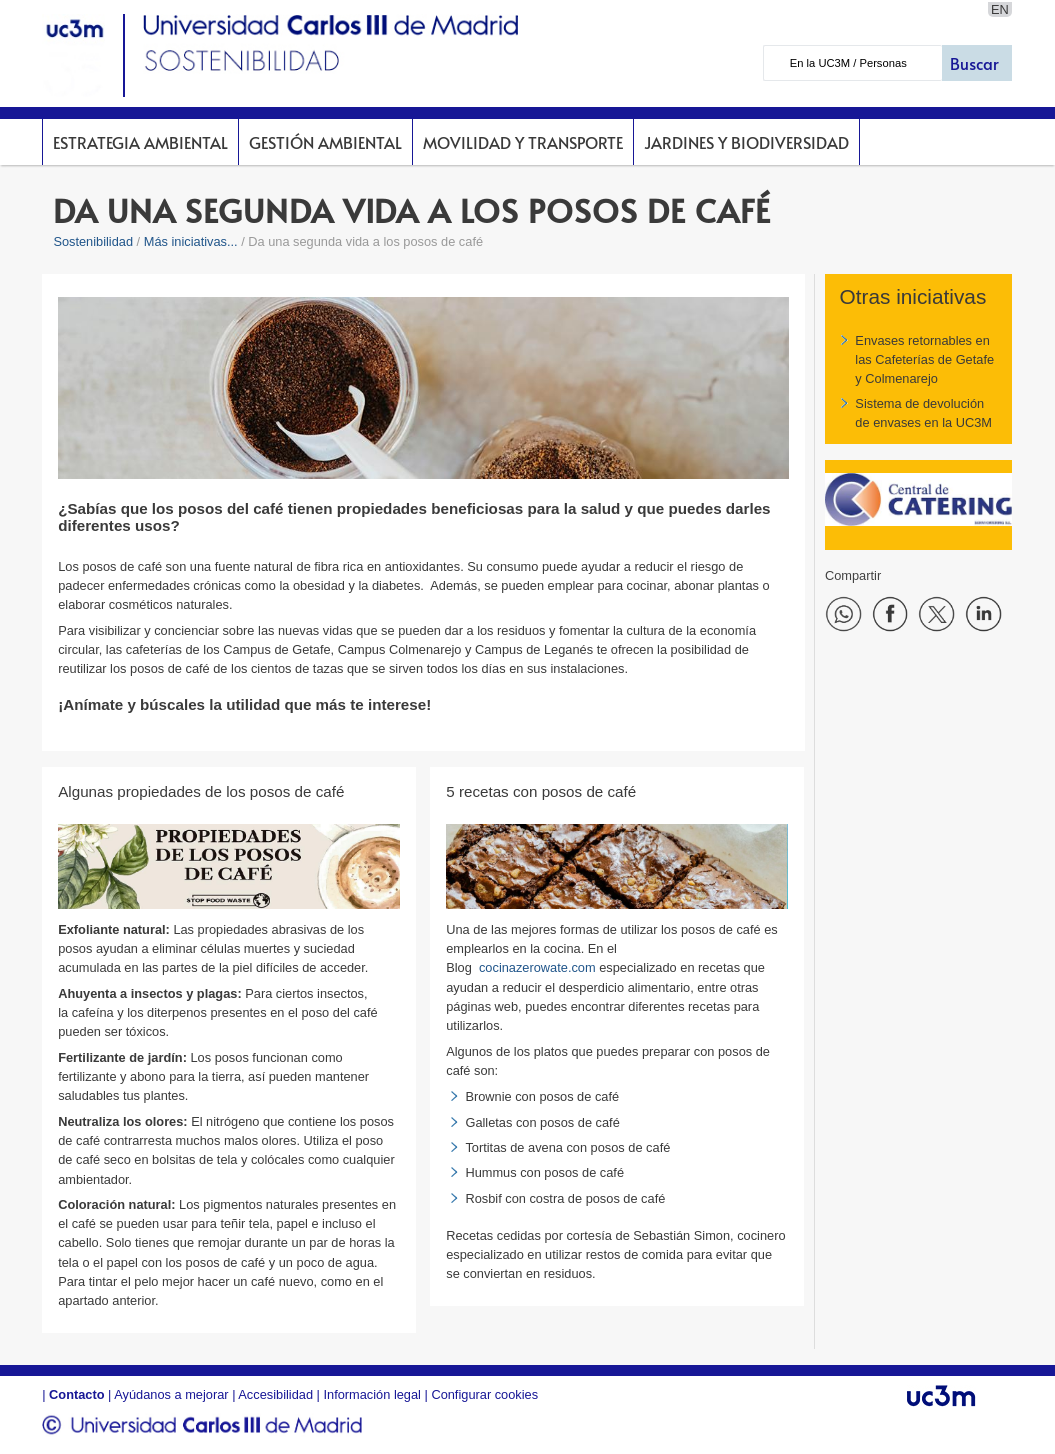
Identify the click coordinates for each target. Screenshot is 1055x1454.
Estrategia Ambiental (140, 142)
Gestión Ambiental (325, 142)
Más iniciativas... (191, 241)
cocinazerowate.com (537, 967)
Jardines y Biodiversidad (746, 142)
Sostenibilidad (93, 241)
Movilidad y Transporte (523, 142)
